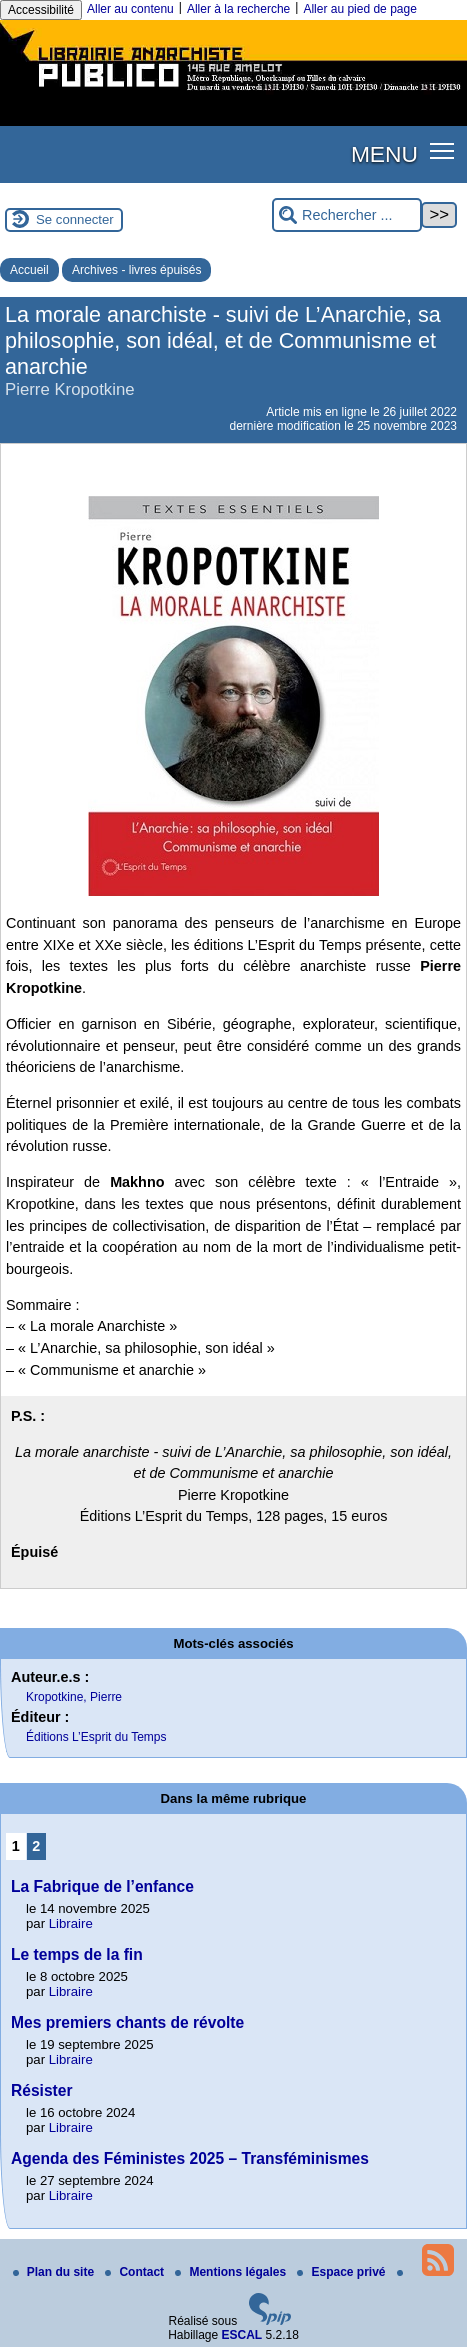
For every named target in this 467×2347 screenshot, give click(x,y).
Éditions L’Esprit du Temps (96, 1737)
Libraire (71, 1923)
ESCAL (242, 2335)
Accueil (29, 270)
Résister (42, 2090)
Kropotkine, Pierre (74, 1697)
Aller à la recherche (238, 9)
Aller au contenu (130, 9)
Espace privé (342, 2272)
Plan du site (55, 2272)
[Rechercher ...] (347, 215)
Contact (136, 2272)
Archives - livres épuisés (136, 270)
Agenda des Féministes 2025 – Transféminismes (190, 2158)
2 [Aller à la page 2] (36, 1846)
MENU (384, 154)
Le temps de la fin (77, 1954)
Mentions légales (232, 2272)
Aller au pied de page (359, 9)
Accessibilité (41, 10)
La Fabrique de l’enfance (102, 1886)
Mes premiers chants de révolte (127, 2022)
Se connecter (75, 219)
